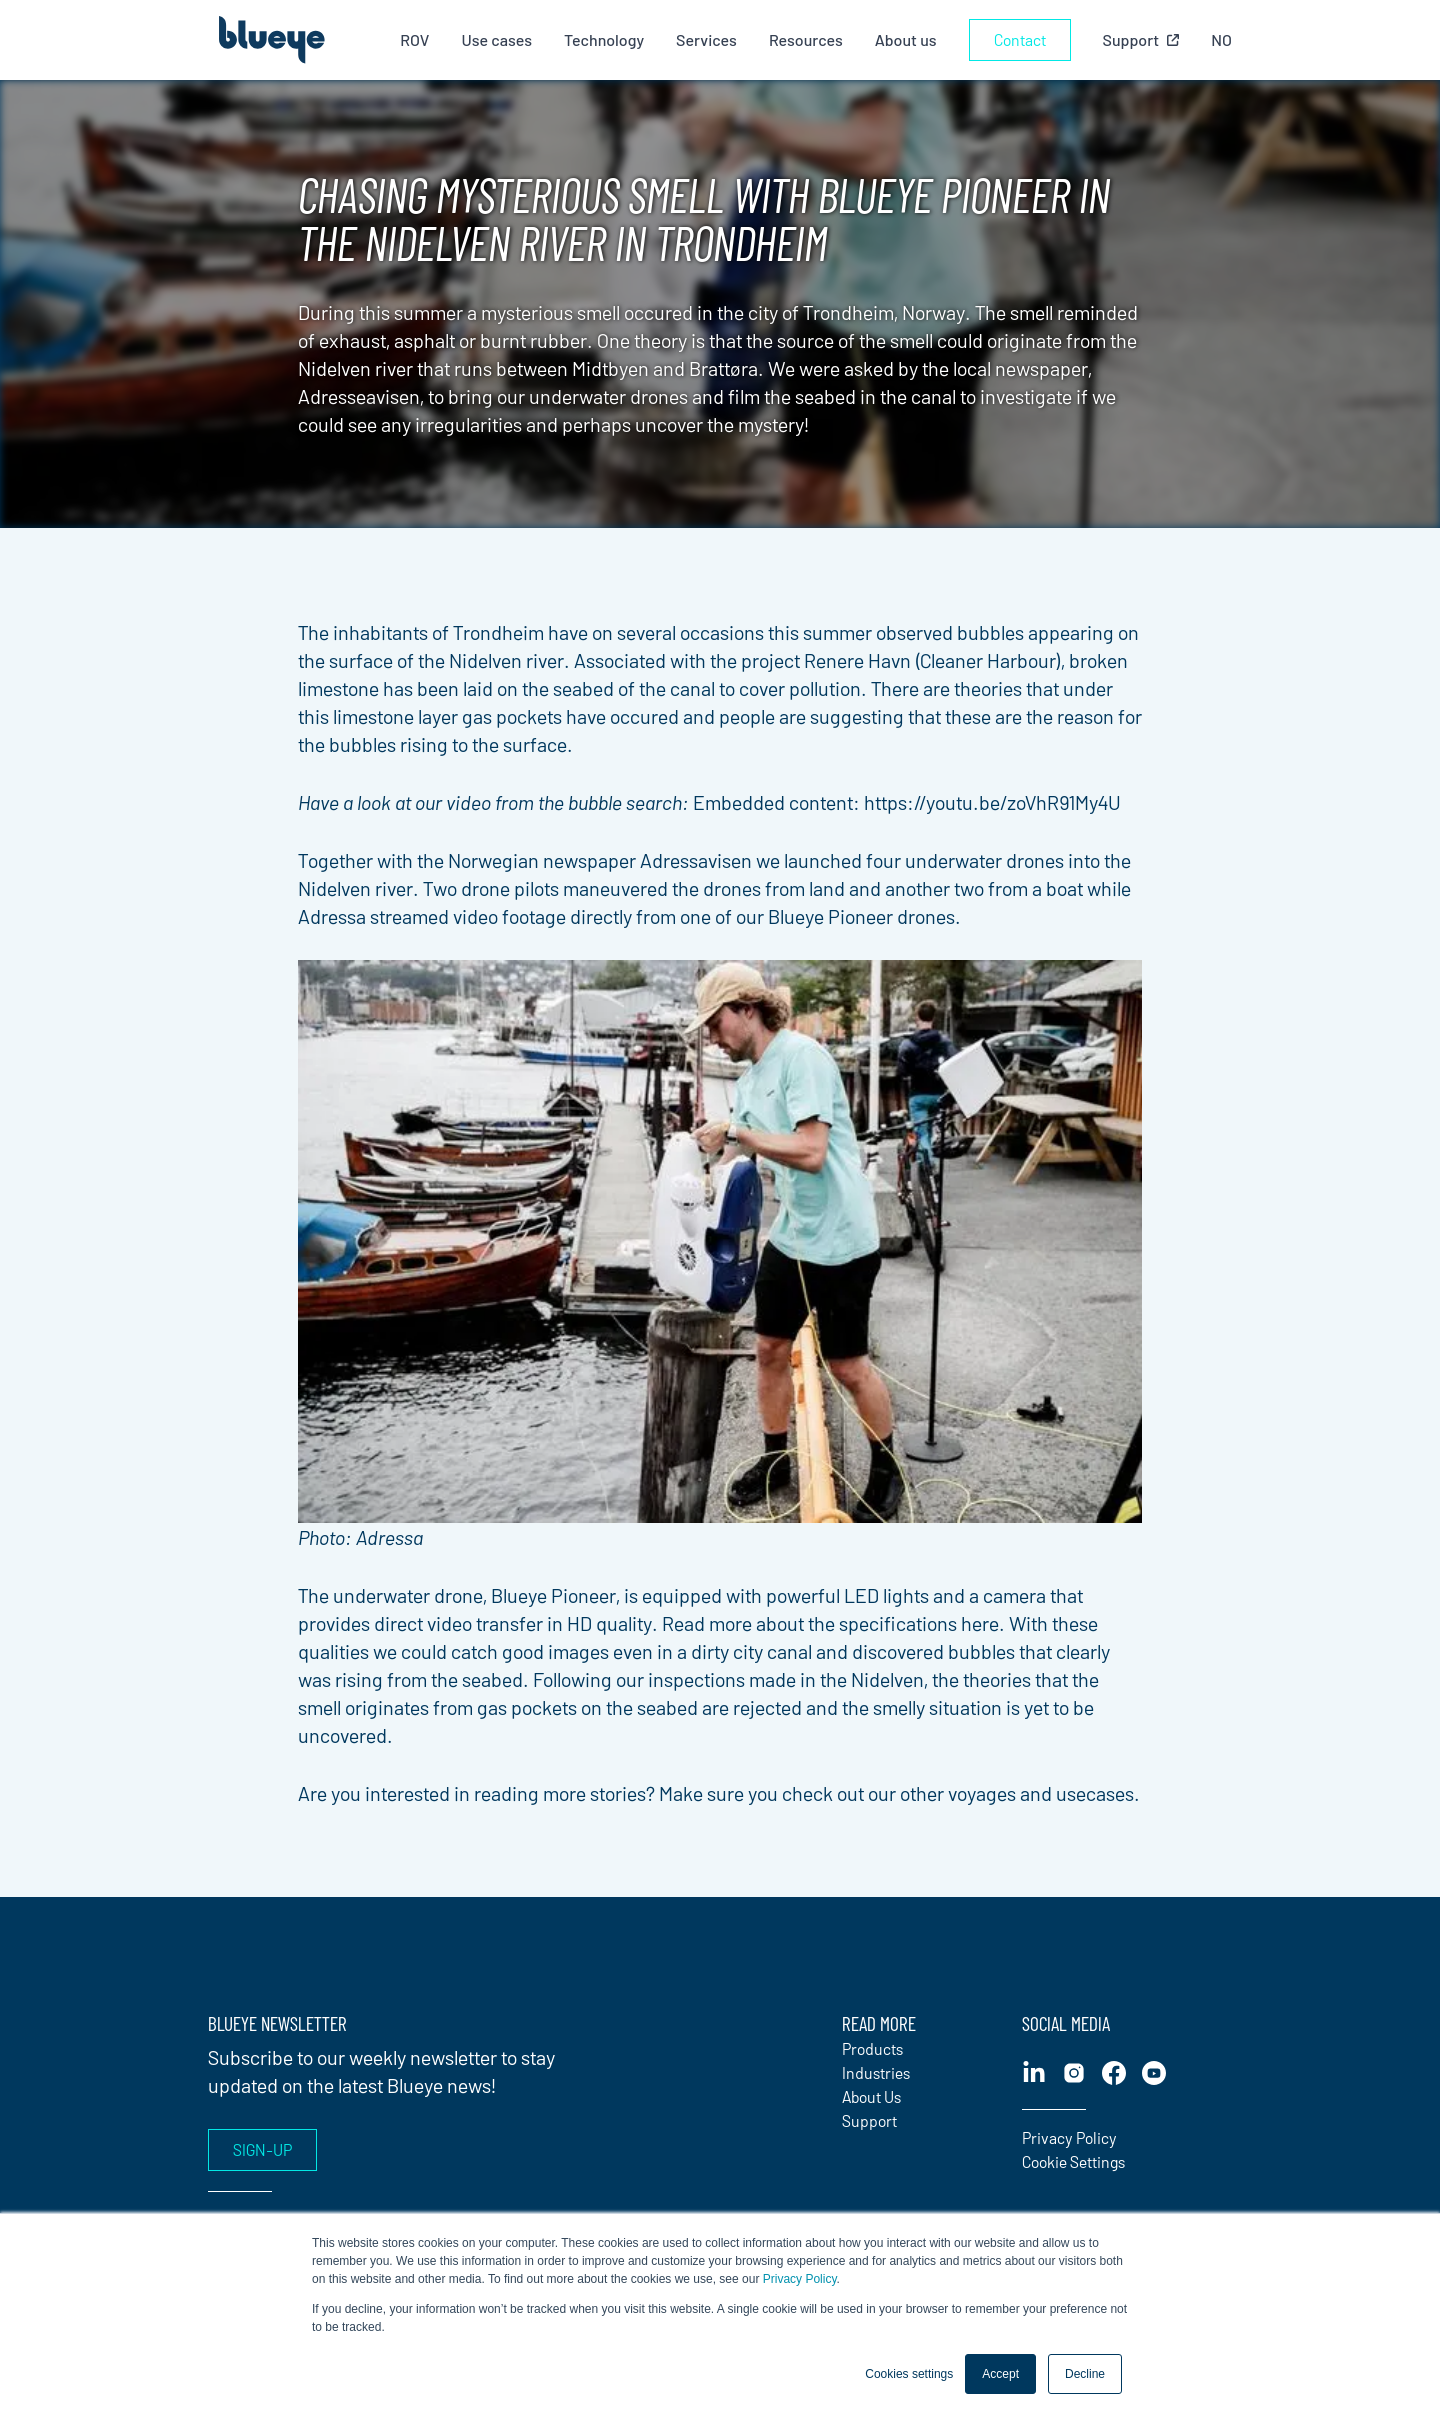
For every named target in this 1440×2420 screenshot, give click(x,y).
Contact (1020, 39)
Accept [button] (1000, 2374)
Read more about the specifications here (830, 1623)
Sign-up (262, 2149)
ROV (414, 39)
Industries (876, 2072)
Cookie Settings (1073, 2161)
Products (872, 2048)
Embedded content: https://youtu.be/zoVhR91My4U (907, 802)
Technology (604, 39)
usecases (1095, 1793)
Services (706, 39)
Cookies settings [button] (909, 2374)
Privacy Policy (800, 2279)
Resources (806, 39)
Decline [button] (1085, 2374)
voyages (982, 1793)
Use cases (496, 39)
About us (906, 39)
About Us (871, 2096)
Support (869, 2120)
